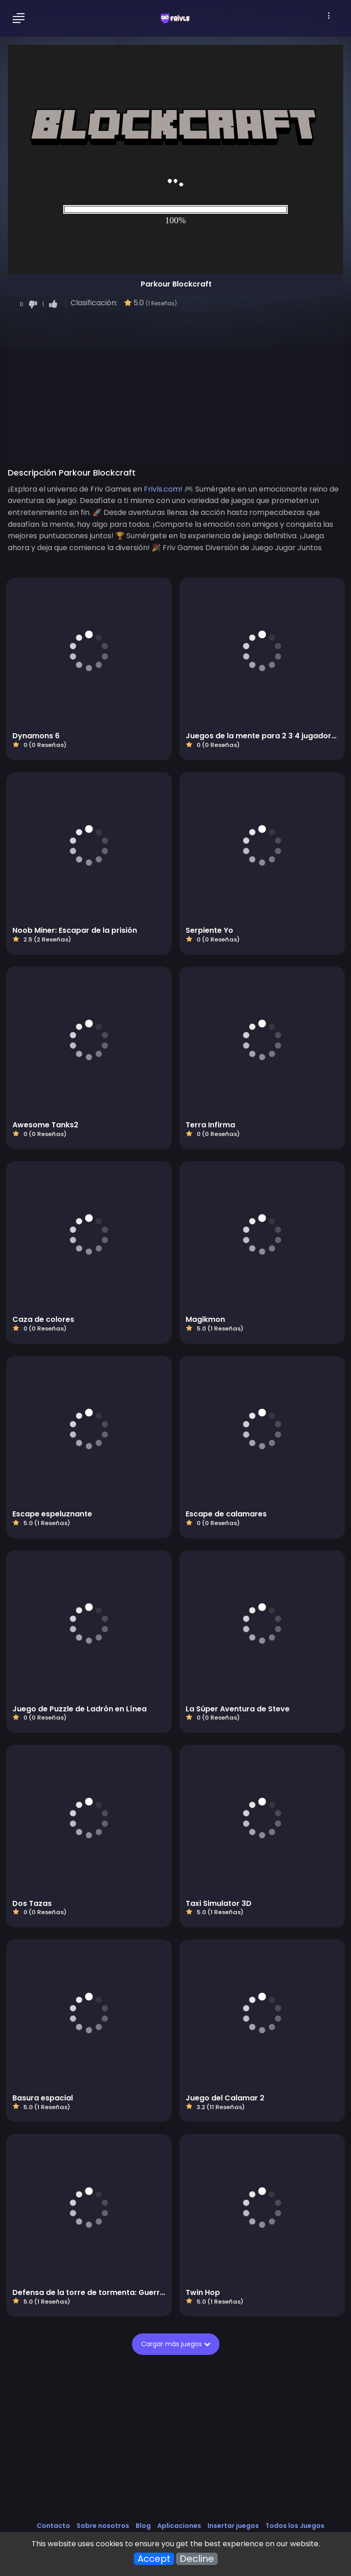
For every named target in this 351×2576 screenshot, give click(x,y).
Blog (143, 2525)
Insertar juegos (233, 2525)
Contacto (53, 2525)
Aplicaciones (179, 2525)
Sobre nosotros (103, 2525)
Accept (153, 2559)
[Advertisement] (175, 393)
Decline (197, 2559)
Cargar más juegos (175, 2344)
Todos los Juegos (294, 2525)
